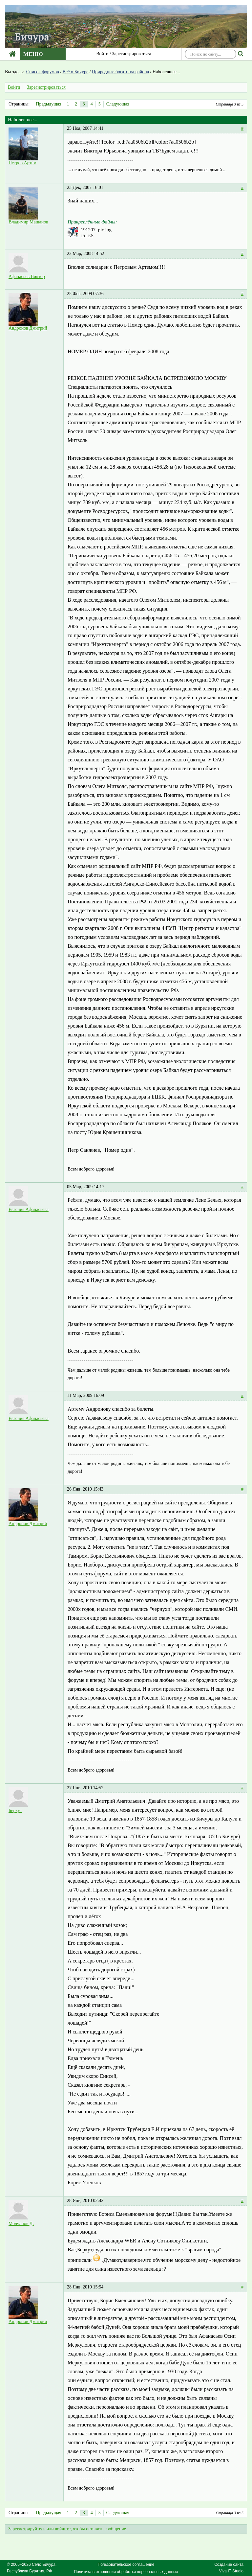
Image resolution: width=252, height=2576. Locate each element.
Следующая (117, 104)
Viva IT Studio (231, 2571)
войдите (63, 2528)
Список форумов (42, 71)
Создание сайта (228, 2564)
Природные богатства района (120, 71)
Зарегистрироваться (131, 53)
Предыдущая (48, 104)
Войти (102, 53)
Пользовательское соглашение (126, 2564)
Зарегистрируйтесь (26, 2528)
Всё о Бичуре (76, 71)
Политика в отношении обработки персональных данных (126, 2571)
